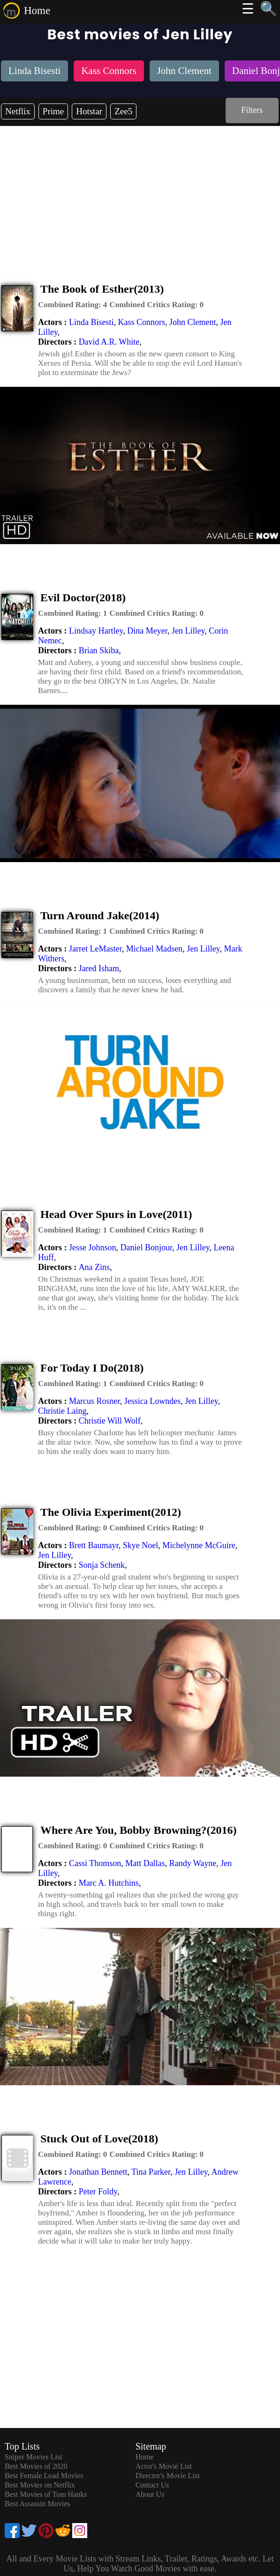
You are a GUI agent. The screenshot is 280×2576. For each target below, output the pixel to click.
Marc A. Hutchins (109, 1883)
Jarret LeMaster (95, 948)
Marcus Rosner (94, 1401)
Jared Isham (99, 968)
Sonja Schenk (102, 1565)
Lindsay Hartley (96, 630)
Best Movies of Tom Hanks (46, 2494)
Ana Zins (94, 1267)
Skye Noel (141, 1545)
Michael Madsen (154, 948)
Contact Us (152, 2485)
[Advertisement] (140, 196)
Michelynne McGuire (198, 1545)
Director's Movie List (168, 2476)
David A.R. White (109, 342)
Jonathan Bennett (98, 2172)
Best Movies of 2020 (36, 2466)
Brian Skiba (99, 650)
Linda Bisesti (91, 322)
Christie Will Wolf (110, 1420)
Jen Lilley (188, 630)
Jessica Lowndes (152, 1401)
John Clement (192, 322)
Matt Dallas (145, 1863)
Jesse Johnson (92, 1247)
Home (37, 10)
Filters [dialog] (252, 110)
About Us (150, 2494)
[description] (72, 305)
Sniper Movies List (33, 2457)
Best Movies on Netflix (40, 2485)
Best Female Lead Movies (44, 2476)
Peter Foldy (98, 2191)
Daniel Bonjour (147, 1247)
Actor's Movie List (164, 2466)
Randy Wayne (193, 1863)
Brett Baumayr (94, 1545)
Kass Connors (141, 322)
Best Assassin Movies (37, 2504)
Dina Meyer (147, 630)
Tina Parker (150, 2172)
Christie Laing (62, 1411)
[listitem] (34, 71)
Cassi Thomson (95, 1863)
